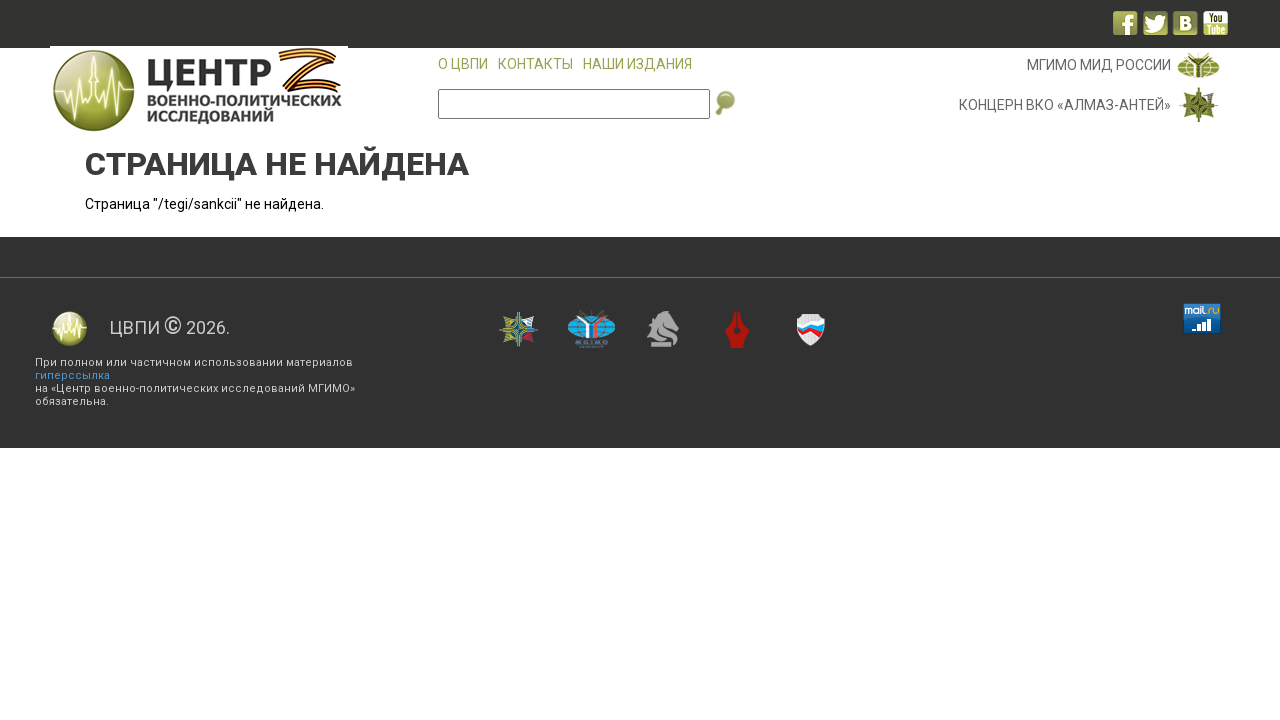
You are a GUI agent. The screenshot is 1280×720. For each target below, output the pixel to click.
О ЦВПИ (463, 64)
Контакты (535, 64)
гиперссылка (72, 375)
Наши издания (637, 64)
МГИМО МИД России (1099, 65)
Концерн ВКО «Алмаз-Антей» (1065, 105)
